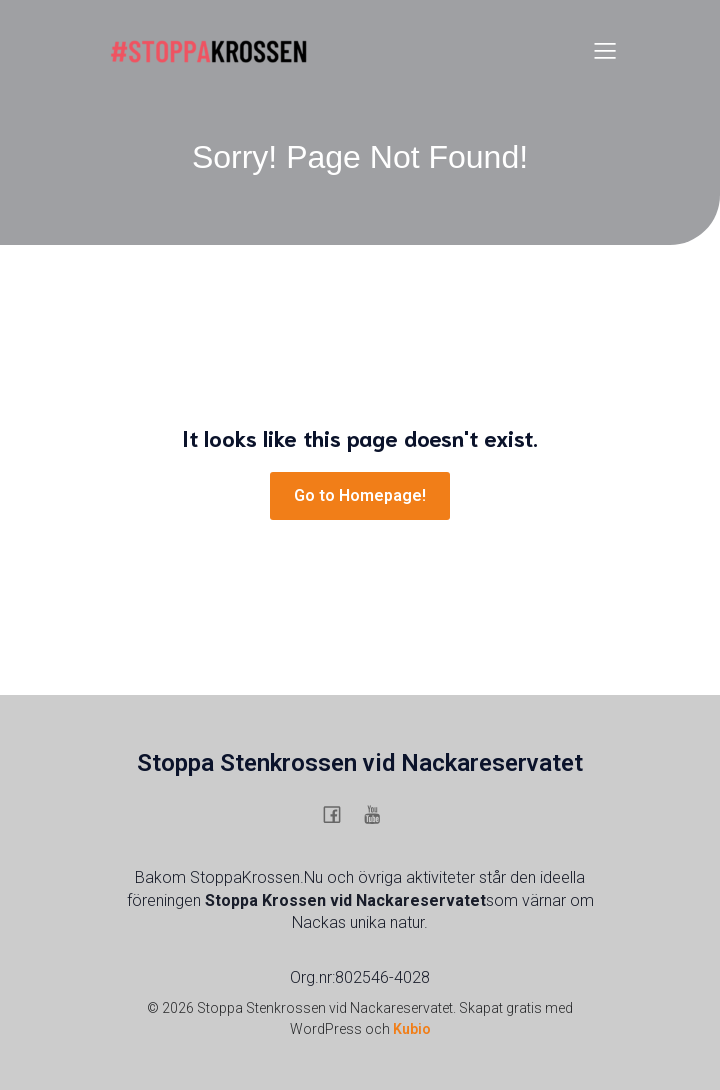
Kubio (412, 1029)
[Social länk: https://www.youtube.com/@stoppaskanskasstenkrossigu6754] (380, 814)
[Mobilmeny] (605, 50)
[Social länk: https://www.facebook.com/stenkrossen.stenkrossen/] (339, 814)
